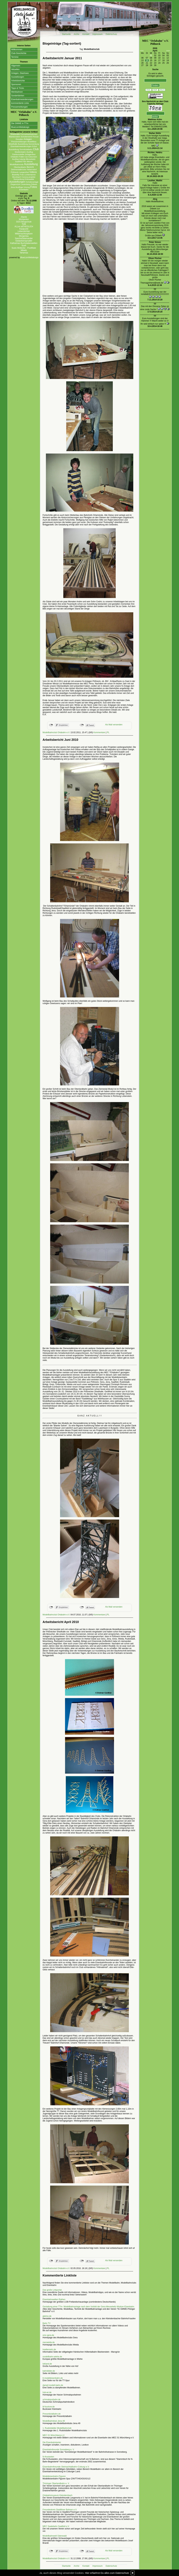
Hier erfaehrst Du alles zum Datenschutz (107, 2573)
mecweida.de (49, 2342)
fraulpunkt (23, 229)
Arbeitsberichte (18, 80)
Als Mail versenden (113, 724)
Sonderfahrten (17, 95)
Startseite (66, 34)
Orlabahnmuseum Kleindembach (58, 2495)
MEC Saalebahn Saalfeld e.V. (56, 2526)
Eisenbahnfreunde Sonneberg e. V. (58, 2449)
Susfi (24, 245)
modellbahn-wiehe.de (52, 2356)
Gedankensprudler (23, 241)
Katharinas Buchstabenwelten (23, 243)
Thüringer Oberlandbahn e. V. (56, 2483)
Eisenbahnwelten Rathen (54, 2299)
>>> (168, 51)
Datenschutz (111, 34)
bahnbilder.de (49, 2371)
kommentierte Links (20, 103)
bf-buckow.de (49, 2406)
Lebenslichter (24, 231)
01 (151, 55)
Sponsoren (16, 84)
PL (108, 732)
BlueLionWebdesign (20, 127)
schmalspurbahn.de (52, 2399)
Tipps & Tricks (17, 88)
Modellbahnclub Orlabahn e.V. (56, 732)
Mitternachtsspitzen (24, 233)
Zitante (24, 217)
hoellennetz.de (49, 2349)
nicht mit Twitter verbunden (82, 725)
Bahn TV (47, 2323)
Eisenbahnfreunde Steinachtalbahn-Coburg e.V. (66, 2466)
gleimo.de (47, 2316)
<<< (142, 51)
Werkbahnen (17, 92)
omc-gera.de (48, 2335)
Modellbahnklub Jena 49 (54, 2421)
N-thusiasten (48, 2457)
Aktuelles (15, 69)
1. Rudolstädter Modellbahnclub (57, 2428)
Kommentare (99, 732)
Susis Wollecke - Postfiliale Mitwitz (24, 249)
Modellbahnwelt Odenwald (55, 2536)
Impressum (97, 34)
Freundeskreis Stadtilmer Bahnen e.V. (60, 2509)
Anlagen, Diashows (20, 73)
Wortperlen (24, 219)
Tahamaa (24, 253)
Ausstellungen (17, 77)
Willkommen (16, 49)
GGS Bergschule (23, 222)
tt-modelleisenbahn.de (53, 2378)
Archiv (76, 34)
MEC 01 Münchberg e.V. (54, 2435)
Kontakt (85, 34)
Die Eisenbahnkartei (52, 2442)
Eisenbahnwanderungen (22, 99)
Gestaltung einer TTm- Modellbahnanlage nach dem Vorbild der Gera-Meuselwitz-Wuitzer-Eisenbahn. (89, 2306)
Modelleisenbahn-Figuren (54, 2476)
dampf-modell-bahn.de (53, 2385)
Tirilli (24, 224)
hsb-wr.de (47, 2392)
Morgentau (24, 236)
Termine (15, 57)
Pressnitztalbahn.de (52, 2414)
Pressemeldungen (19, 107)
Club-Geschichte (18, 53)
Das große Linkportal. (52, 2290)
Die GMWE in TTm (19, 123)
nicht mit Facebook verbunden (51, 725)
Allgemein (15, 65)
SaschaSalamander (24, 238)
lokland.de (47, 2364)
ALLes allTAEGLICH (24, 226)
